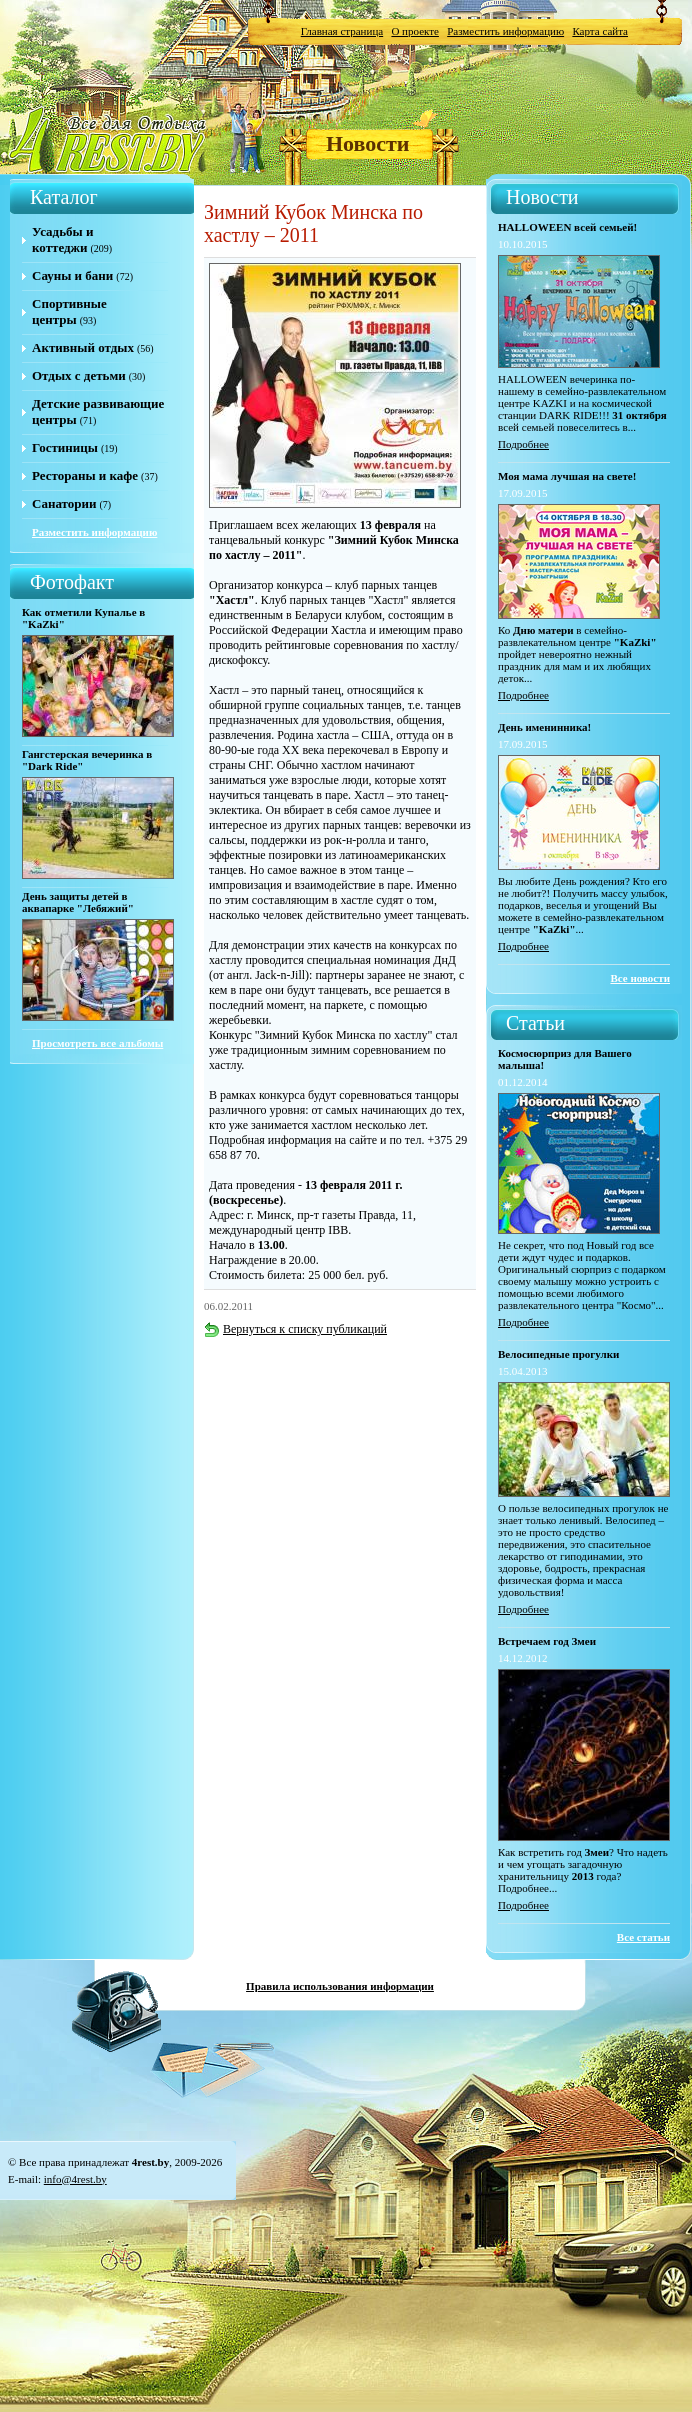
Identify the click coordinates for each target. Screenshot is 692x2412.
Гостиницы (65, 447)
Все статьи (643, 1937)
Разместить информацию (505, 31)
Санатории (64, 503)
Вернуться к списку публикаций (295, 1329)
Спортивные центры (69, 311)
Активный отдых (83, 347)
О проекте (415, 31)
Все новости (640, 978)
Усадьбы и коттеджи (62, 239)
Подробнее (523, 444)
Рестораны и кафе (85, 475)
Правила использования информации (340, 1986)
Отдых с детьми (79, 375)
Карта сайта (600, 31)
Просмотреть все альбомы (97, 1043)
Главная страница (342, 31)
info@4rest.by (75, 2179)
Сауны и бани (72, 275)
